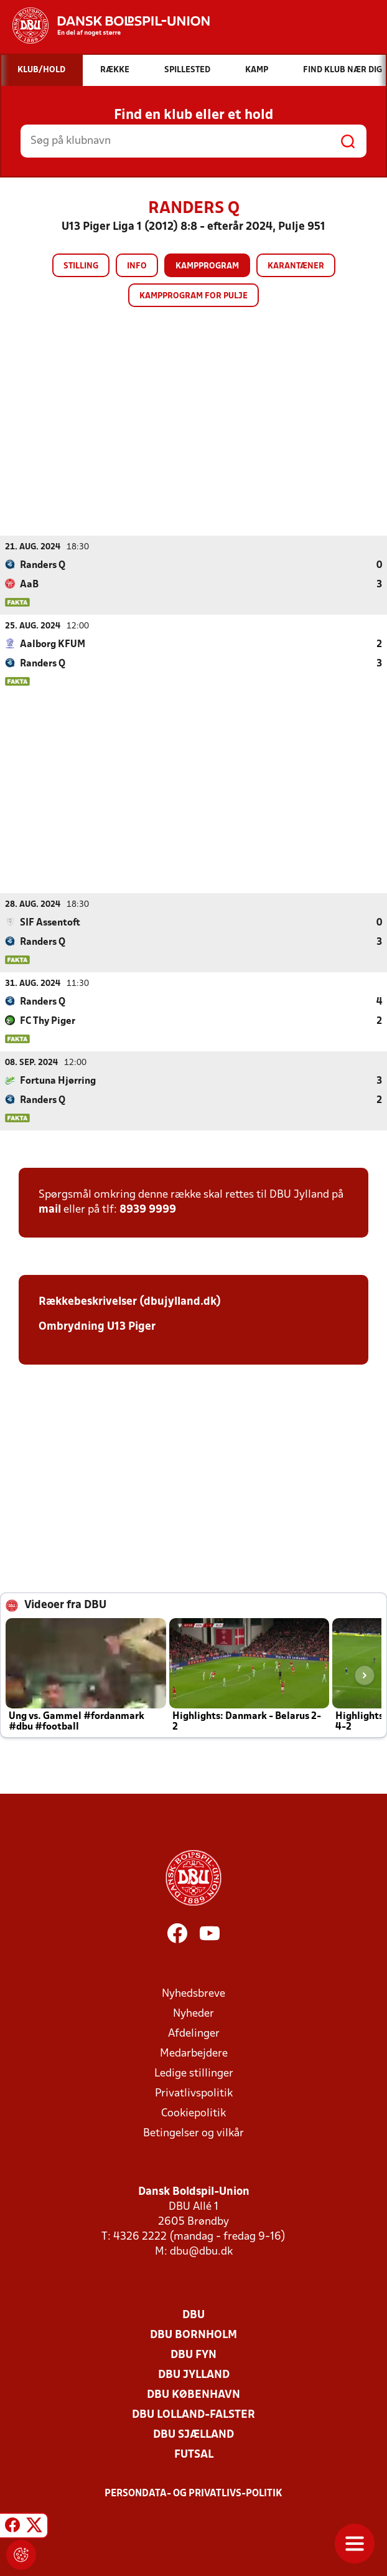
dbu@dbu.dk (201, 2251)
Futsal (193, 2454)
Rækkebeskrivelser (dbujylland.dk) (130, 1301)
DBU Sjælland (193, 2434)
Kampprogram (207, 266)
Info (137, 266)
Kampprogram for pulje (193, 296)
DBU (193, 2314)
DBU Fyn (193, 2354)
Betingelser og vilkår (193, 2133)
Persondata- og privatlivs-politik (193, 2493)
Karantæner (296, 266)
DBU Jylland (194, 2374)
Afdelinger (194, 2033)
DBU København (193, 2394)
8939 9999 (147, 1209)
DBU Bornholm (193, 2334)
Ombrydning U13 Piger (97, 1326)
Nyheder (193, 2013)
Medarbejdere (194, 2053)
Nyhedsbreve (193, 1993)
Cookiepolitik (193, 2113)
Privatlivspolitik (194, 2093)
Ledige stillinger (193, 2073)
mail (50, 1209)
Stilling (80, 266)
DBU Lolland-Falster (193, 2414)
